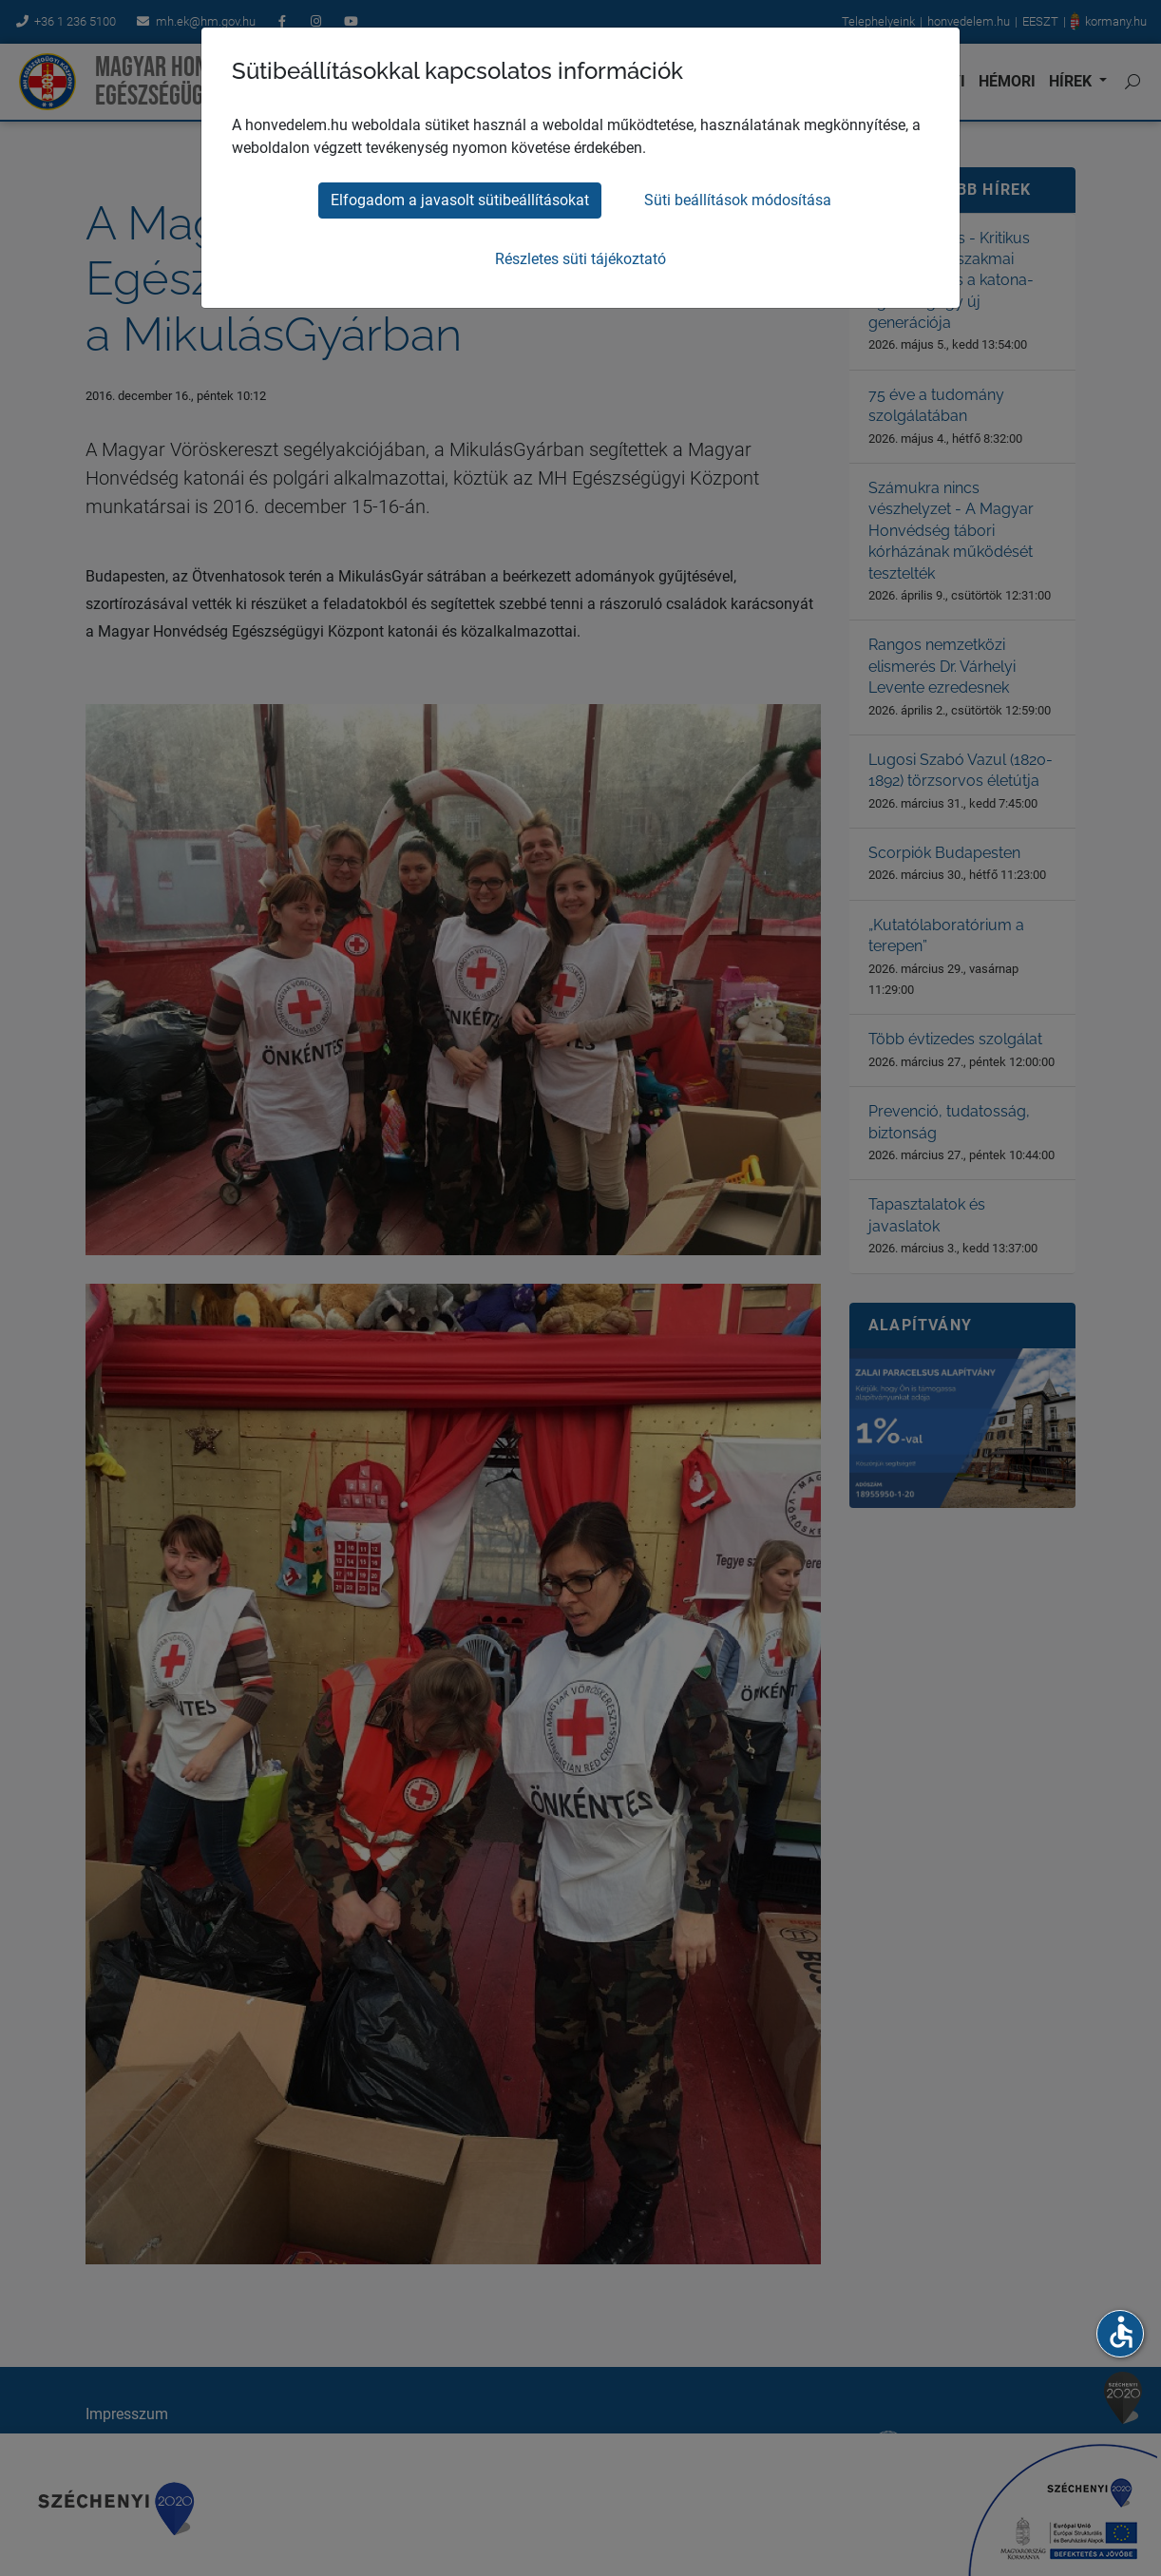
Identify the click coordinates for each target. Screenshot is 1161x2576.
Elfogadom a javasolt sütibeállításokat (460, 200)
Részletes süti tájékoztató (580, 259)
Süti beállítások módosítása (737, 200)
